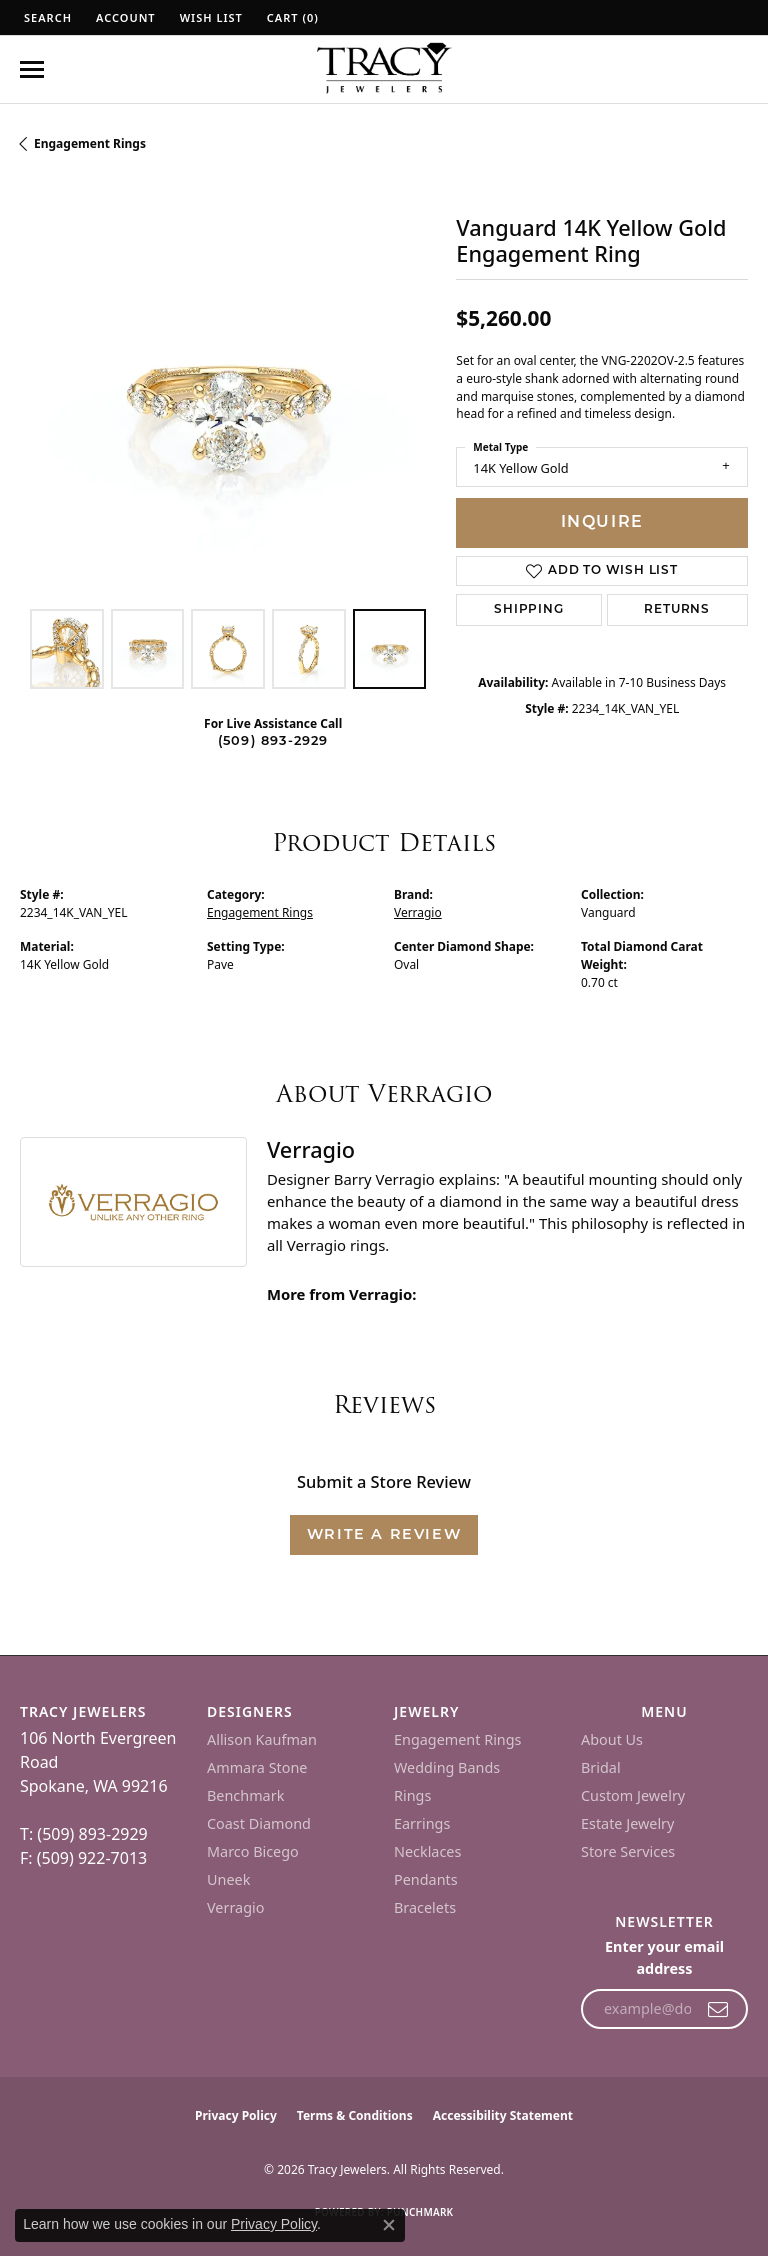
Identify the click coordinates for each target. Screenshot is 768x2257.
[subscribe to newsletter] (718, 2009)
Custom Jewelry (633, 1795)
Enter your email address (664, 1957)
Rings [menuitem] (412, 1795)
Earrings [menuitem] (422, 1823)
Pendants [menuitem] (426, 1879)
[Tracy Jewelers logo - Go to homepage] (384, 70)
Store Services (628, 1851)
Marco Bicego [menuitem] (253, 1851)
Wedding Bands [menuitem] (447, 1767)
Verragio (418, 912)
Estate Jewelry (627, 1823)
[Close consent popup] (389, 2225)
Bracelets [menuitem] (425, 1907)
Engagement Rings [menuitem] (458, 1739)
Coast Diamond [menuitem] (259, 1823)
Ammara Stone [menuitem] (257, 1767)
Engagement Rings (90, 143)
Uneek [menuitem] (228, 1879)
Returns (677, 610)
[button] (46, 17)
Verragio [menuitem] (235, 1907)
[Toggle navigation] (32, 69)
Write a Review (384, 1535)
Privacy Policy (236, 2115)
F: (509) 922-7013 (83, 1858)
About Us (612, 1739)
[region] (228, 391)
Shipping (528, 610)
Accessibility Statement (503, 2115)
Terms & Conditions (355, 2115)
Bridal (601, 1767)
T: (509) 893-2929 (84, 1834)
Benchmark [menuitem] (245, 1795)
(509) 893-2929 (273, 741)
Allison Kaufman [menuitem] (262, 1739)
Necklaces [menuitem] (427, 1851)
